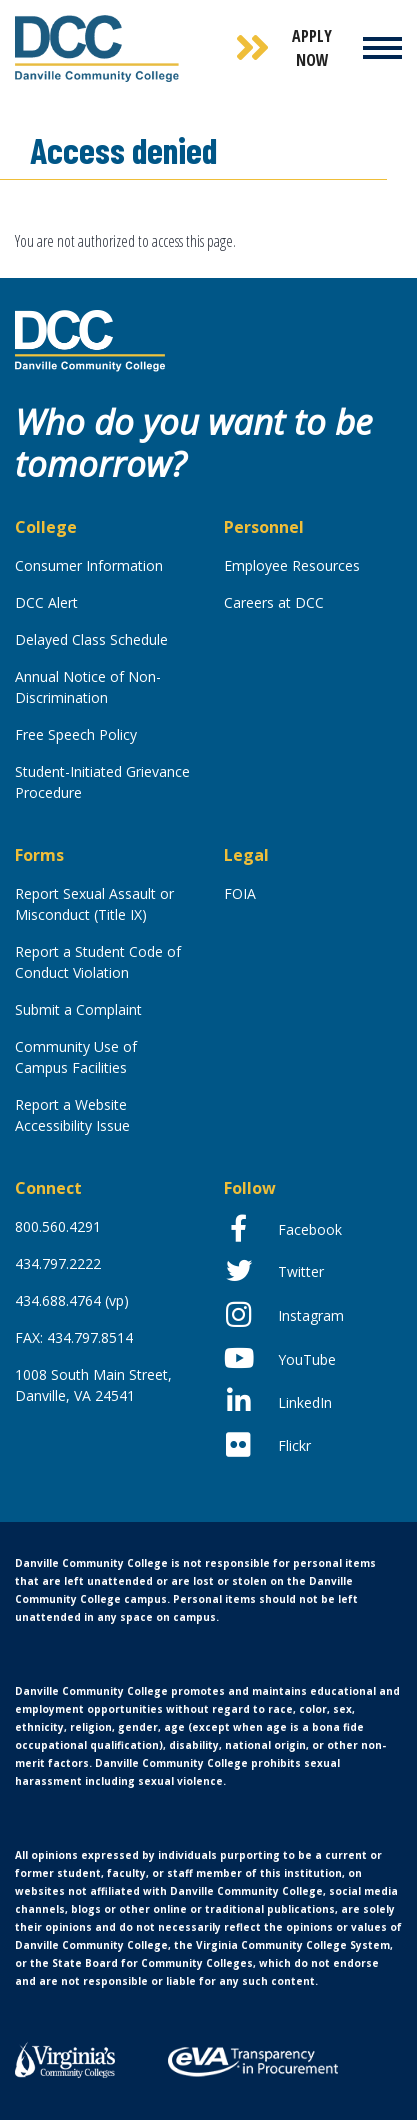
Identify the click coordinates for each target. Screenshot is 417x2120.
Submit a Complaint (78, 1009)
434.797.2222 (58, 1263)
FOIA (240, 893)
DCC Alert (46, 602)
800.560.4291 (58, 1226)
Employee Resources (292, 565)
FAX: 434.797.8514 (74, 1337)
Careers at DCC (274, 602)
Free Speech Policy (76, 734)
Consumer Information (89, 565)
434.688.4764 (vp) (72, 1300)
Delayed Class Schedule (91, 639)
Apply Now (312, 48)
